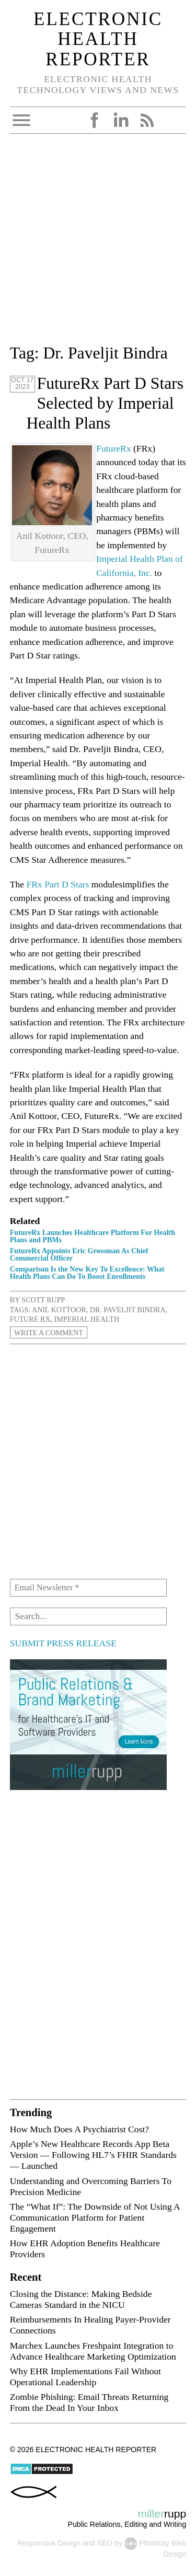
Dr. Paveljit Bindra (128, 1310)
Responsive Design (48, 2542)
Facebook (94, 120)
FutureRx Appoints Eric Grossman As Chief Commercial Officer (79, 1254)
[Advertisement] (98, 243)
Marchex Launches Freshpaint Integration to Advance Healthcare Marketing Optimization (93, 2351)
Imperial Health (86, 1319)
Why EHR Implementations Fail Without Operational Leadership (85, 2376)
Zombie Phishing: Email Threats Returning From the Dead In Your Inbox (89, 2402)
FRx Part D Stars (58, 884)
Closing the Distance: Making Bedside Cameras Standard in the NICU (81, 2299)
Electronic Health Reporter (98, 39)
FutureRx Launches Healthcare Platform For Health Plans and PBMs (92, 1236)
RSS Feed (146, 120)
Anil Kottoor (59, 1310)
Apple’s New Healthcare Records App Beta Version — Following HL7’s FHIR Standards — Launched (93, 2155)
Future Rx (30, 1319)
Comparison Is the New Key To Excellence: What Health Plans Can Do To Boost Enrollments (87, 1272)
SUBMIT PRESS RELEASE (63, 1643)
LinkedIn (120, 120)
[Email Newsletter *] (88, 1588)
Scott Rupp (43, 1300)
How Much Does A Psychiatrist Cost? (79, 2129)
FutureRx (113, 448)
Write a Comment (48, 1332)
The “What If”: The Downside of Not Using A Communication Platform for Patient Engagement (95, 2217)
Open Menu (21, 120)
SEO (104, 2542)
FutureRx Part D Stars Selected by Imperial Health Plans (104, 403)
